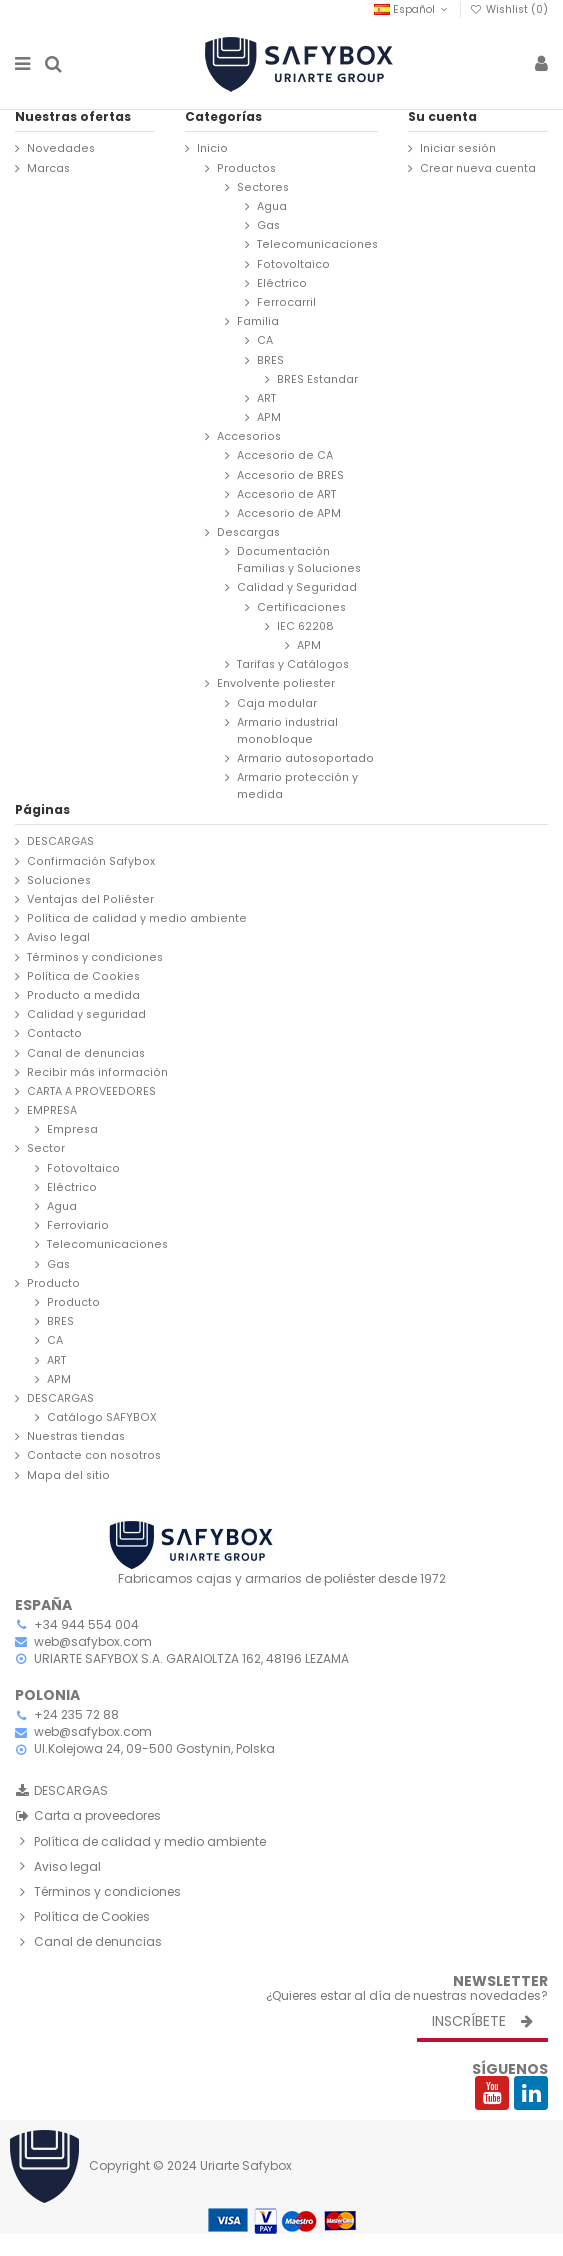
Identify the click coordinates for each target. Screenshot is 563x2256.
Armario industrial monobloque (287, 731)
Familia (258, 321)
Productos (246, 168)
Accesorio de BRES (290, 475)
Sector (46, 1148)
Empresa (72, 1129)
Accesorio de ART (286, 494)
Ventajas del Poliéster (90, 899)
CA (265, 340)
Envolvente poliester (276, 683)
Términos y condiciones (95, 957)
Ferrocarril (286, 302)
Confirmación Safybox (91, 861)
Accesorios (249, 436)
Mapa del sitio (68, 1475)
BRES (270, 360)
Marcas (48, 168)
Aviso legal (58, 937)
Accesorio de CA (285, 455)
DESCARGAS (60, 841)
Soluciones (59, 880)
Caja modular (277, 703)
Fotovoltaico (293, 264)
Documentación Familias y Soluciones (299, 560)
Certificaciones (301, 607)
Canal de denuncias (86, 1053)
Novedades (61, 148)
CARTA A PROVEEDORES (91, 1091)
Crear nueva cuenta (478, 168)
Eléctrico (282, 283)
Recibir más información (97, 1072)
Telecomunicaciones (317, 244)
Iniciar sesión (458, 148)
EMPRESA (52, 1110)
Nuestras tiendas (76, 1436)
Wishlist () (509, 9)
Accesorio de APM (289, 513)
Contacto (54, 1033)
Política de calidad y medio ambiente (137, 918)
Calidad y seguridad (86, 1014)
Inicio (212, 148)
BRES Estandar (317, 379)
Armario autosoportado (305, 758)
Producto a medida (83, 995)
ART (266, 398)
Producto (53, 1283)
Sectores (263, 187)
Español (412, 9)
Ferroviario (78, 1225)
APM (269, 417)
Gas (268, 225)
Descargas (248, 532)
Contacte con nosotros (94, 1455)
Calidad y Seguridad (297, 587)
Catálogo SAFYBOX (102, 1417)
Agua (272, 206)
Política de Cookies (83, 976)
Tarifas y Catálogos (293, 664)
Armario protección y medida (297, 786)
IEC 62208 (305, 626)
